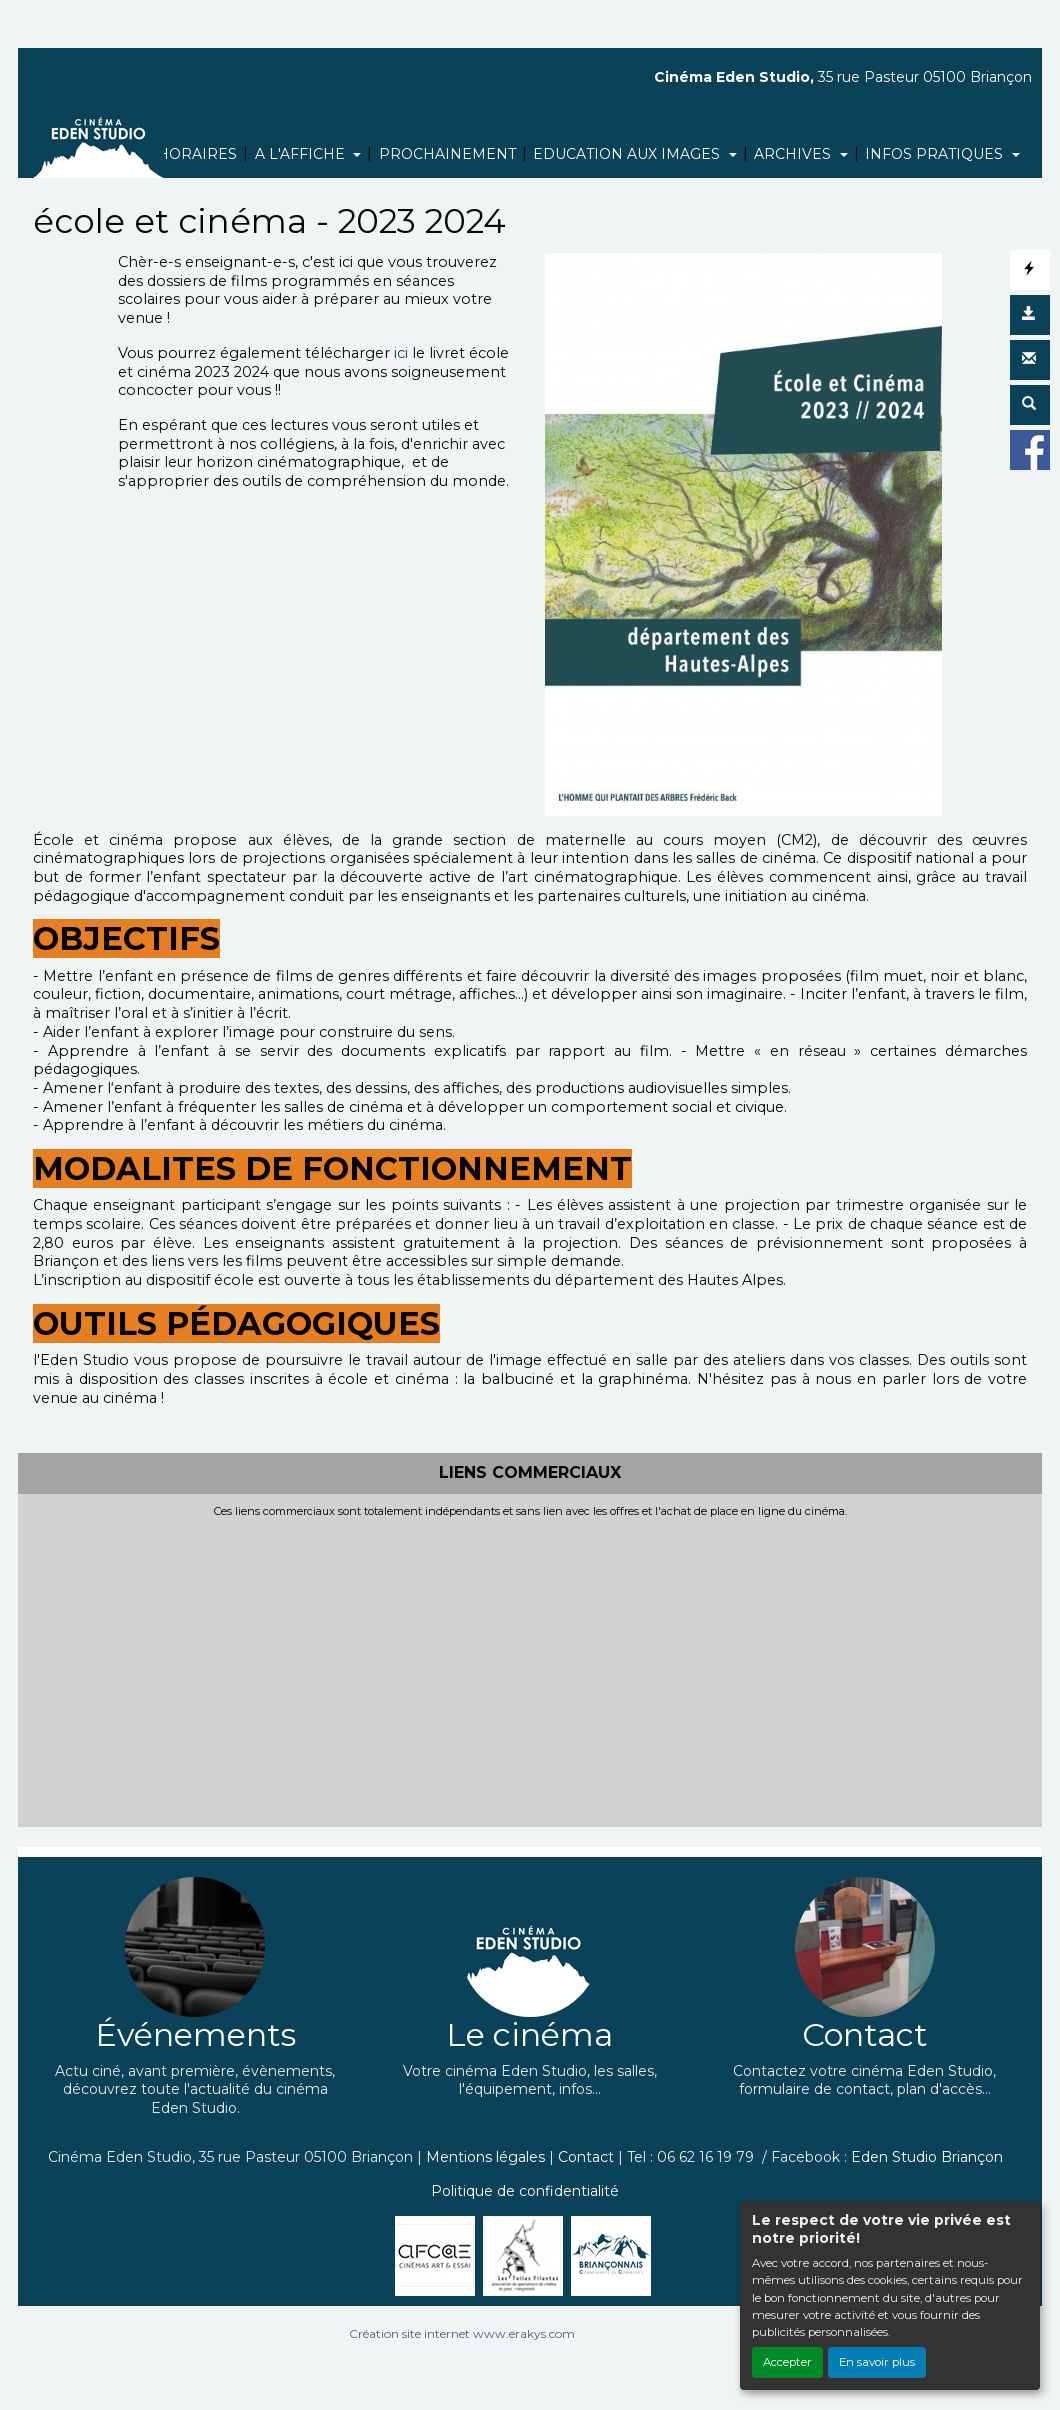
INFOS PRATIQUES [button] (936, 154)
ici (399, 353)
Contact (586, 2157)
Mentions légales (485, 2157)
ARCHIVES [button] (794, 154)
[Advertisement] (530, 1668)
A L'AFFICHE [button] (302, 154)
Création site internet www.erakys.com (462, 2333)
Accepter (787, 2362)
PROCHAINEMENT (447, 154)
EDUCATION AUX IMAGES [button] (628, 154)
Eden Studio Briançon (927, 2157)
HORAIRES (197, 154)
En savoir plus (877, 2362)
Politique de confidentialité (525, 2191)
